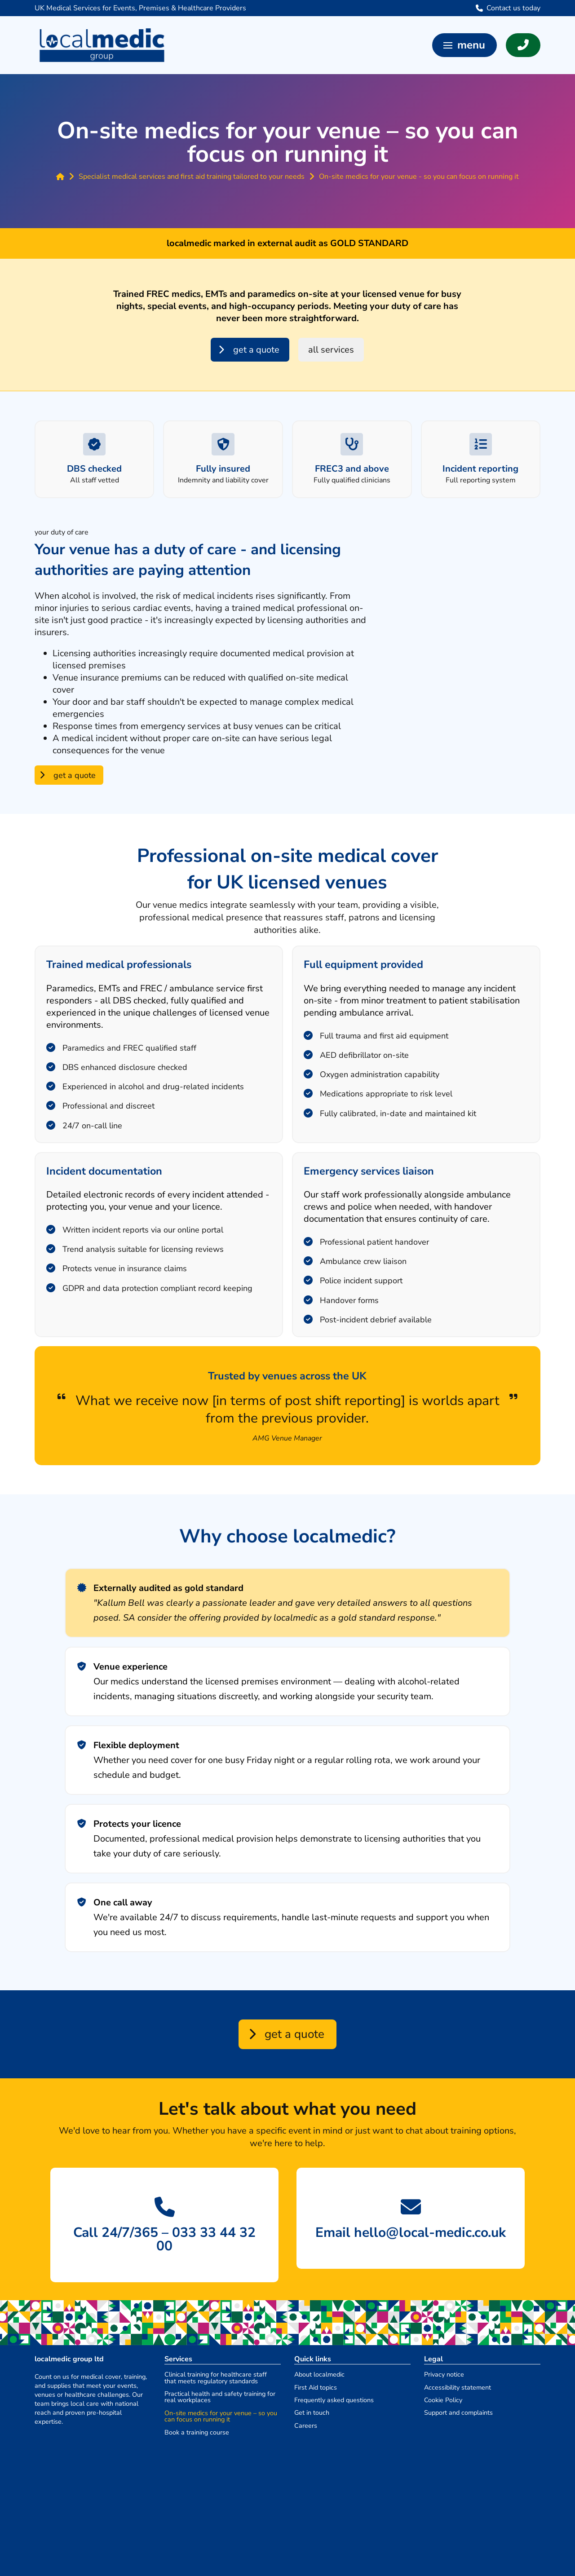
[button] (464, 45)
